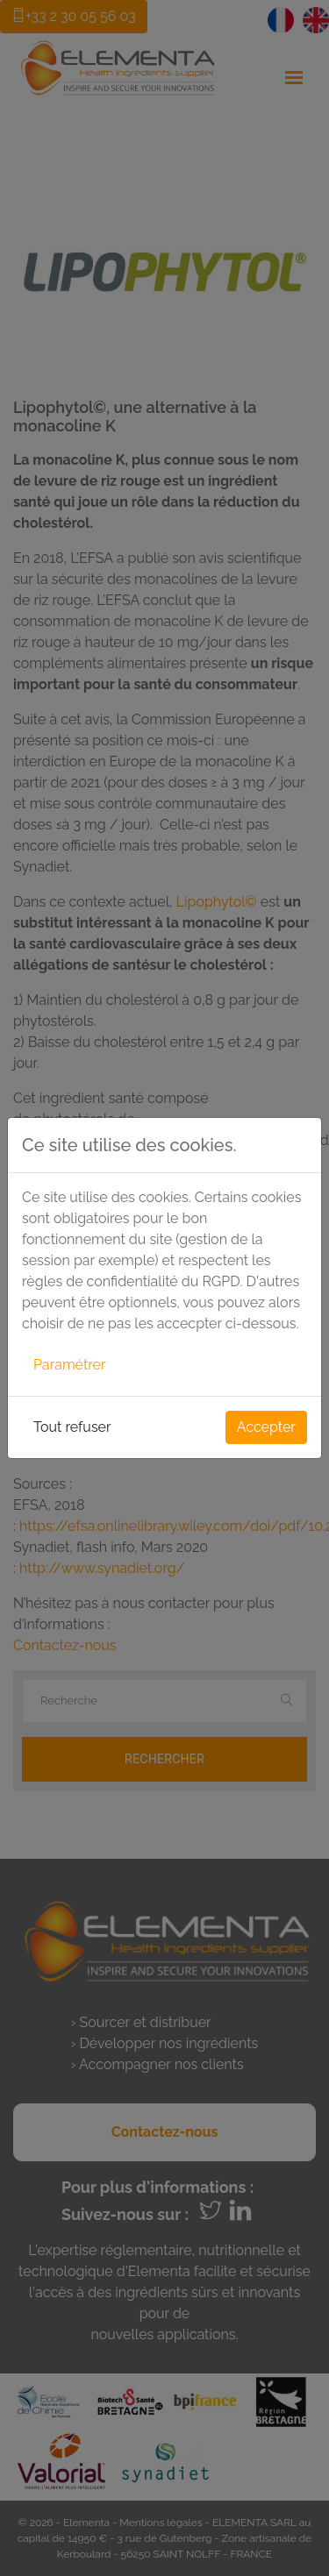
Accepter (266, 1427)
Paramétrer (69, 1364)
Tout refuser (72, 1427)
